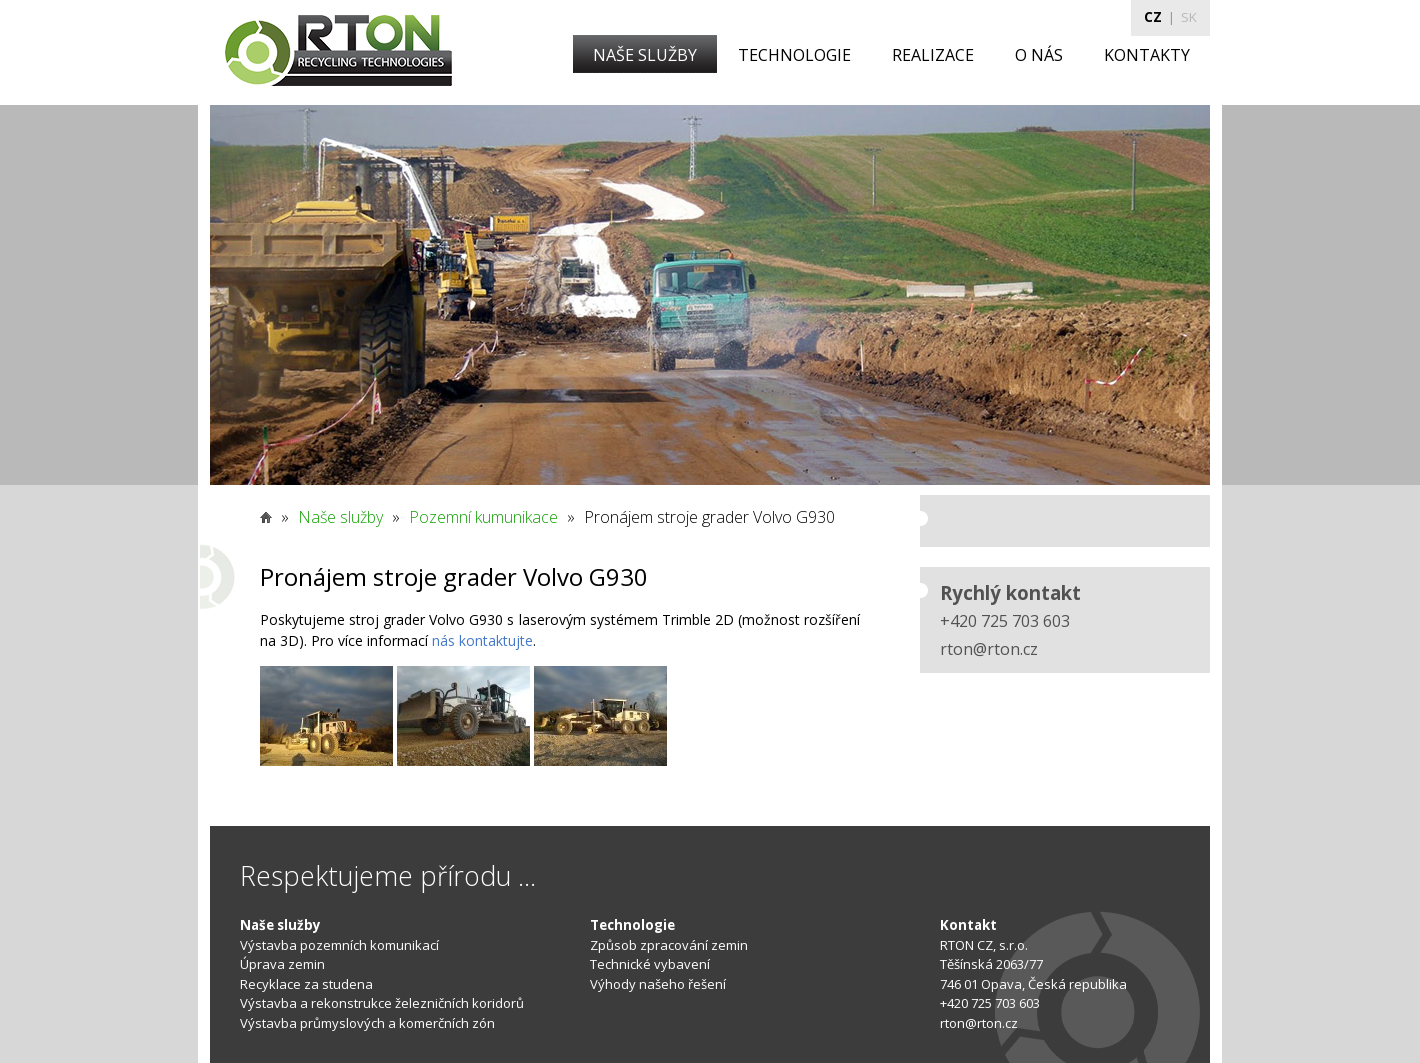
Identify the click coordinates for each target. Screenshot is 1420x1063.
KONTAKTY (1147, 55)
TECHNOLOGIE (794, 55)
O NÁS (1039, 55)
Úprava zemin (282, 964)
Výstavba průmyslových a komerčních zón (367, 1023)
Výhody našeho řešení (658, 984)
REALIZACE (933, 55)
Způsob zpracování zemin (669, 945)
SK (1189, 17)
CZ (1153, 17)
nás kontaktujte (482, 640)
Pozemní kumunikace (483, 517)
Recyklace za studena (306, 984)
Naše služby (340, 517)
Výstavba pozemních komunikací (339, 945)
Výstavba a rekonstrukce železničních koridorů (382, 1003)
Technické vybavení (650, 964)
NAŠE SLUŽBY (645, 55)
